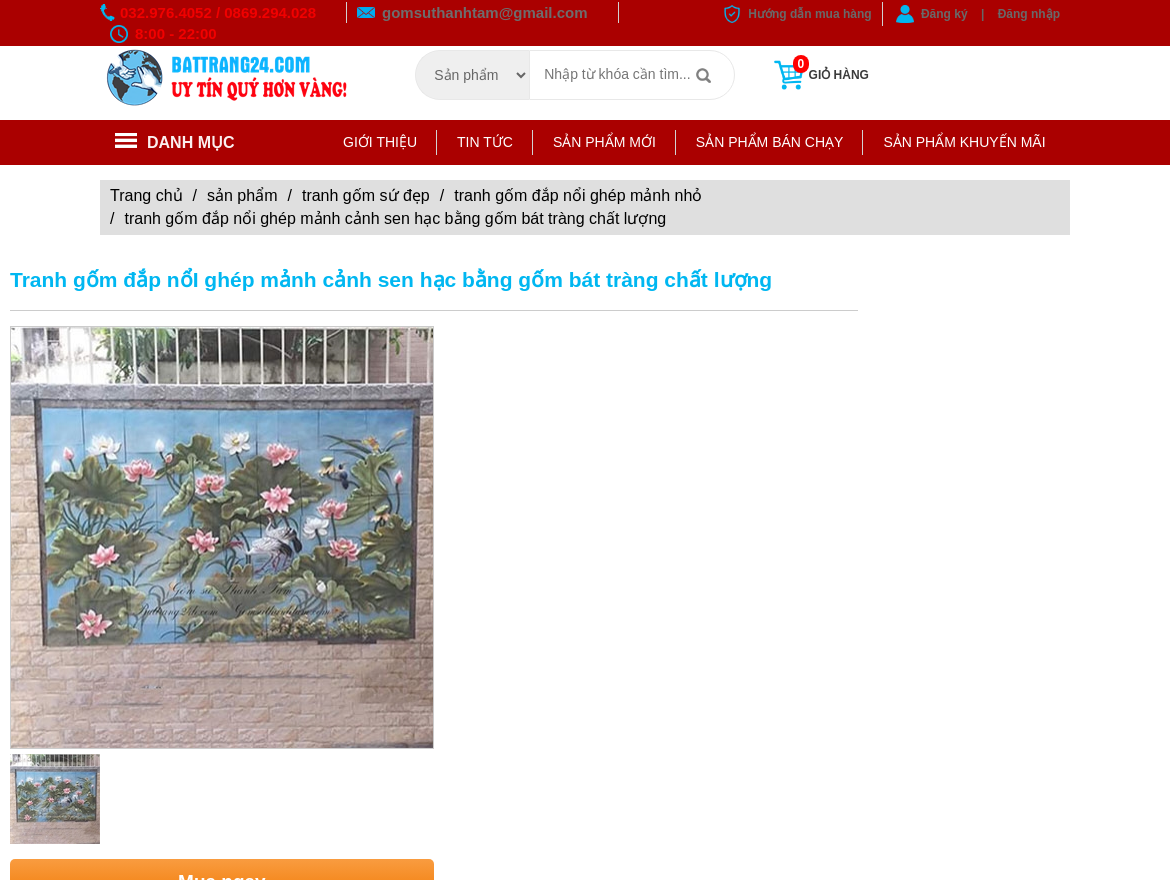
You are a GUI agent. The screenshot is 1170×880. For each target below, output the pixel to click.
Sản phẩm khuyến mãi (964, 142)
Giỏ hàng (819, 75)
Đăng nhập (1029, 14)
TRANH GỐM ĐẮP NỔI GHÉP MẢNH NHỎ (578, 195)
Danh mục (175, 142)
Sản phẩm (242, 195)
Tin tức (485, 142)
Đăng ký (944, 14)
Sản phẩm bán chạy (770, 142)
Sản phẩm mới (604, 142)
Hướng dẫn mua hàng (809, 14)
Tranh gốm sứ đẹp (366, 195)
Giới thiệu (380, 142)
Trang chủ (146, 195)
